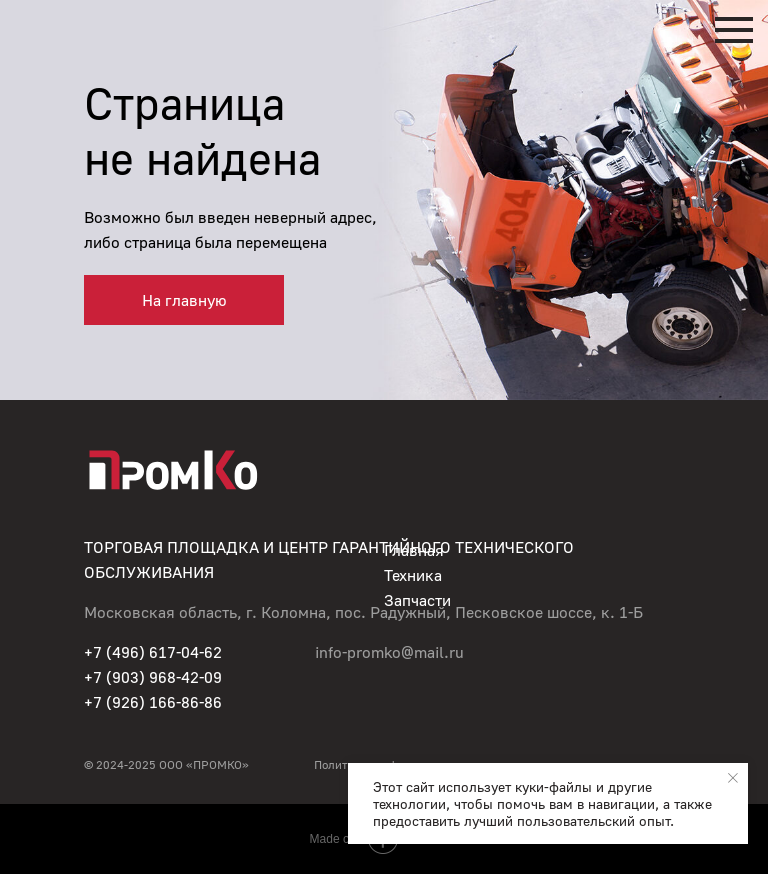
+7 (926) (116, 702)
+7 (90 (107, 677)
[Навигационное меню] (734, 30)
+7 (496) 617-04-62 (153, 652)
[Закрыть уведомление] (733, 778)
